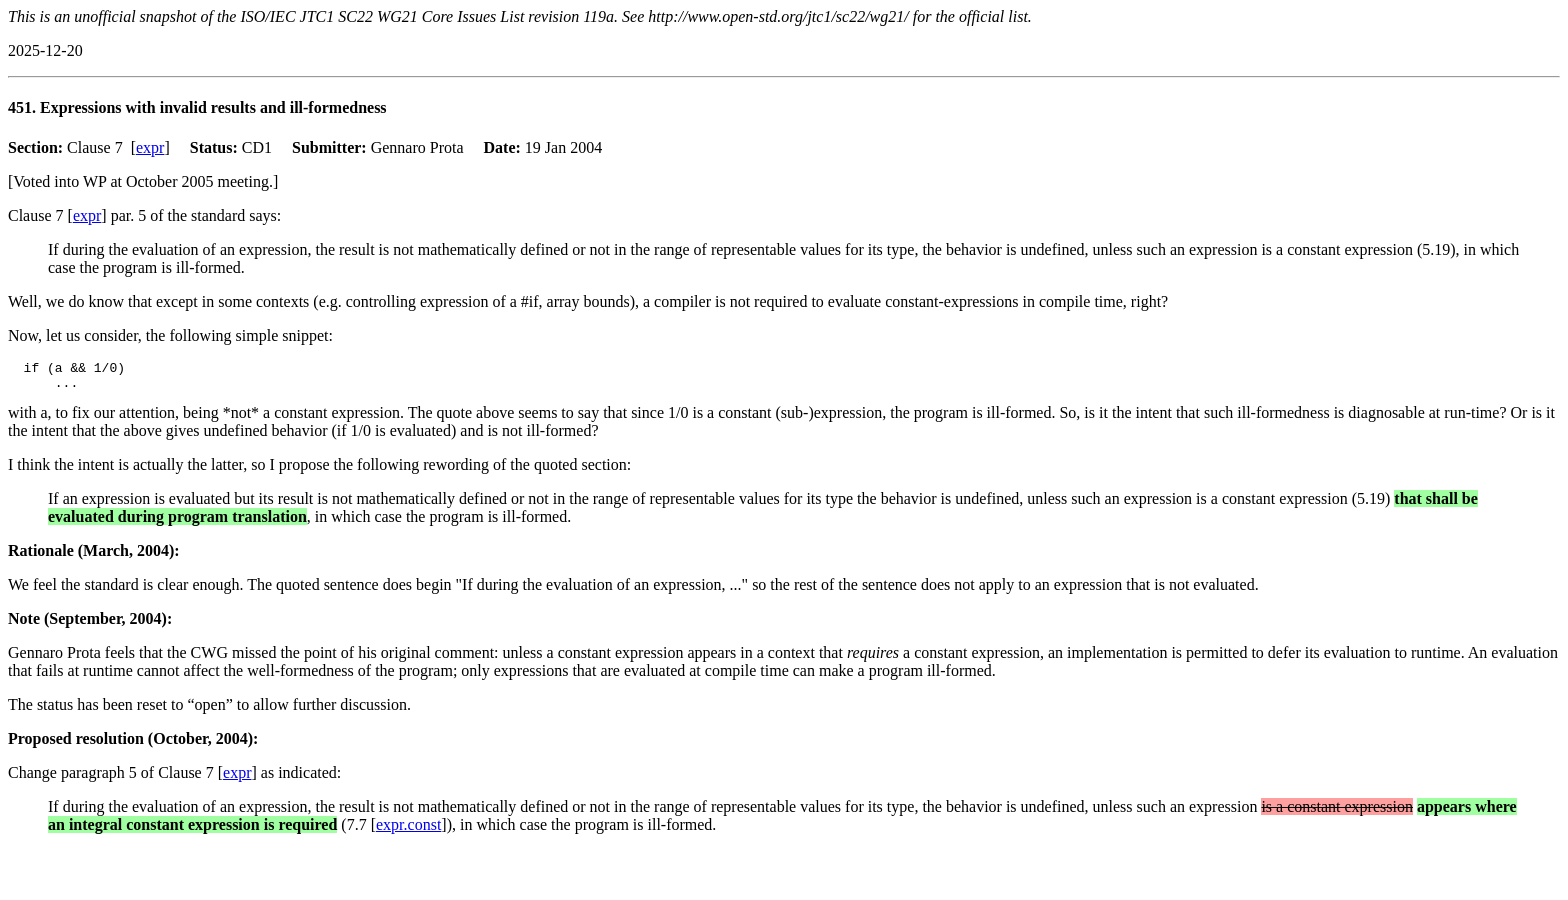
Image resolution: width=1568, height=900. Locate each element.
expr (150, 147)
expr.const (408, 830)
